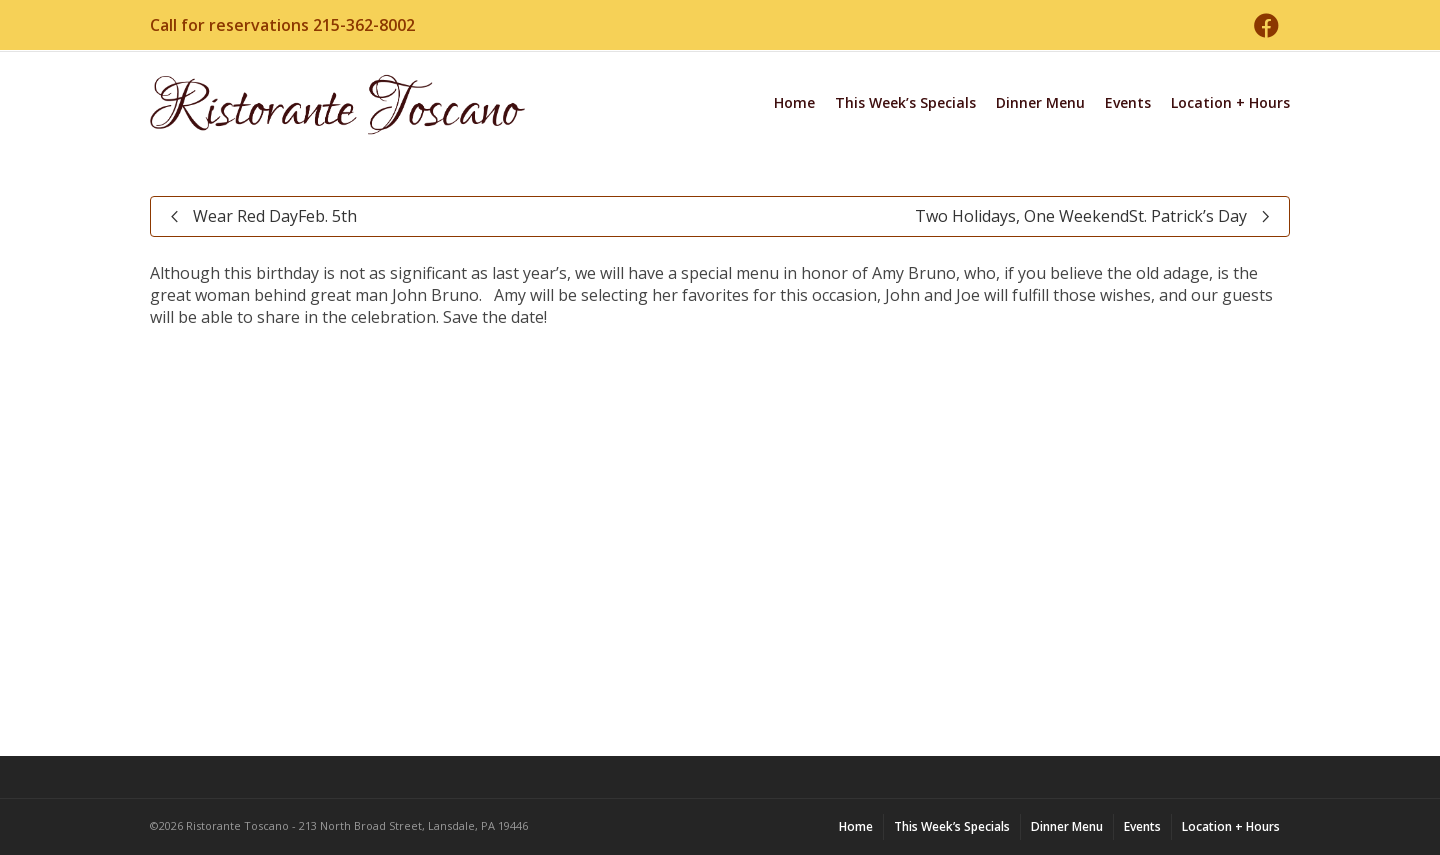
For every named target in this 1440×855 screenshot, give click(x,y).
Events (1128, 102)
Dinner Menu (1040, 102)
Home (794, 102)
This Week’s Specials (905, 102)
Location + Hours (1230, 102)
